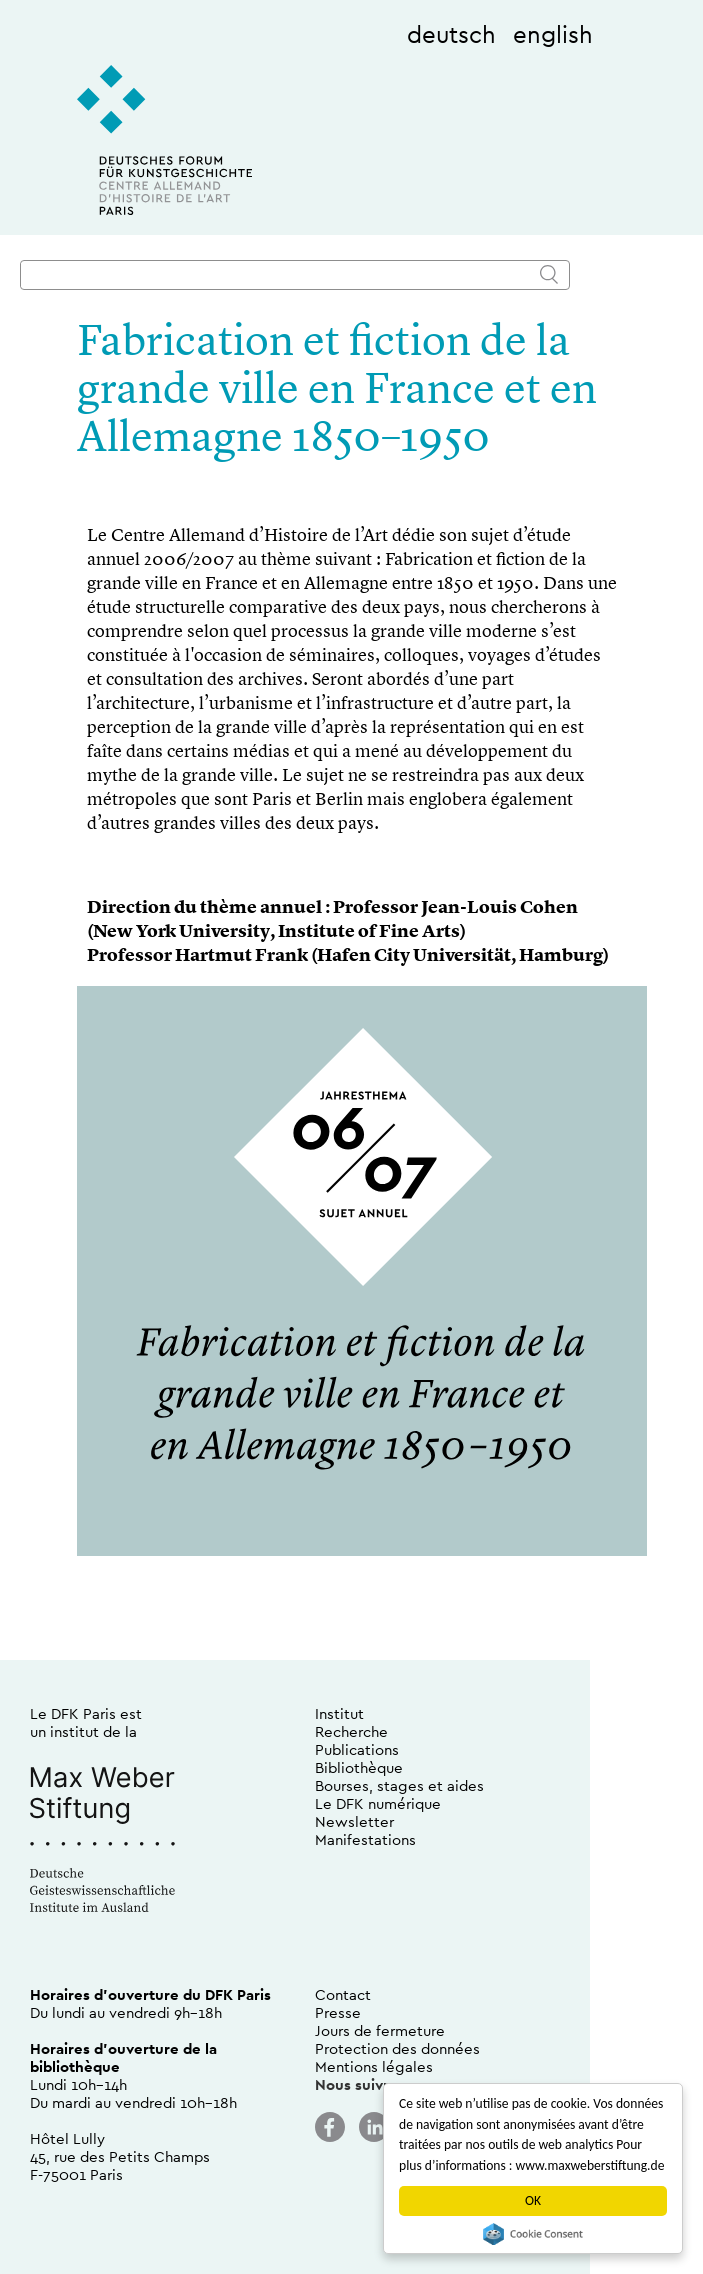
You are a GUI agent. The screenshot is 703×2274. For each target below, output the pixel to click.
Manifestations (365, 1839)
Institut (339, 1713)
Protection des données (397, 2048)
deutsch (451, 34)
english (553, 34)
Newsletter (354, 1821)
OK (533, 2200)
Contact (343, 1994)
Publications (357, 1749)
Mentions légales (374, 2066)
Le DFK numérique (378, 1803)
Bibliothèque (359, 1767)
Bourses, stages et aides (399, 1785)
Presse (338, 2012)
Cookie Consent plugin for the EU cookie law (533, 2234)
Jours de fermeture (380, 2030)
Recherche (351, 1731)
